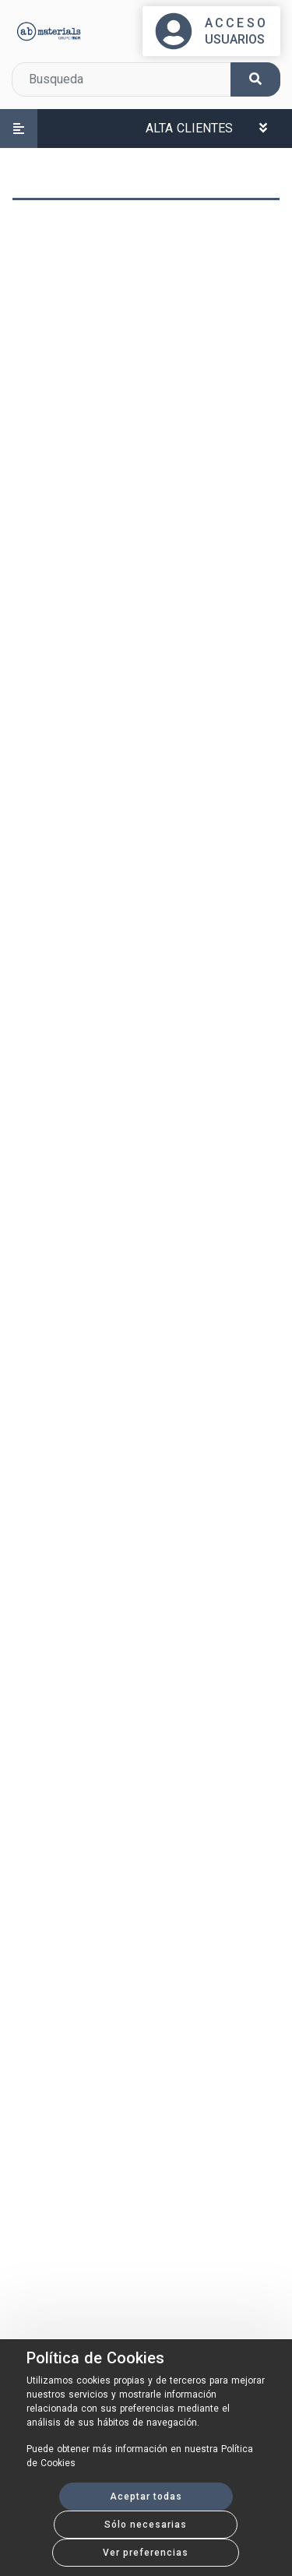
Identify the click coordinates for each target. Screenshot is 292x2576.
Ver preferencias (145, 2552)
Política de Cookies (95, 2358)
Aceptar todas (146, 2496)
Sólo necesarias (145, 2524)
